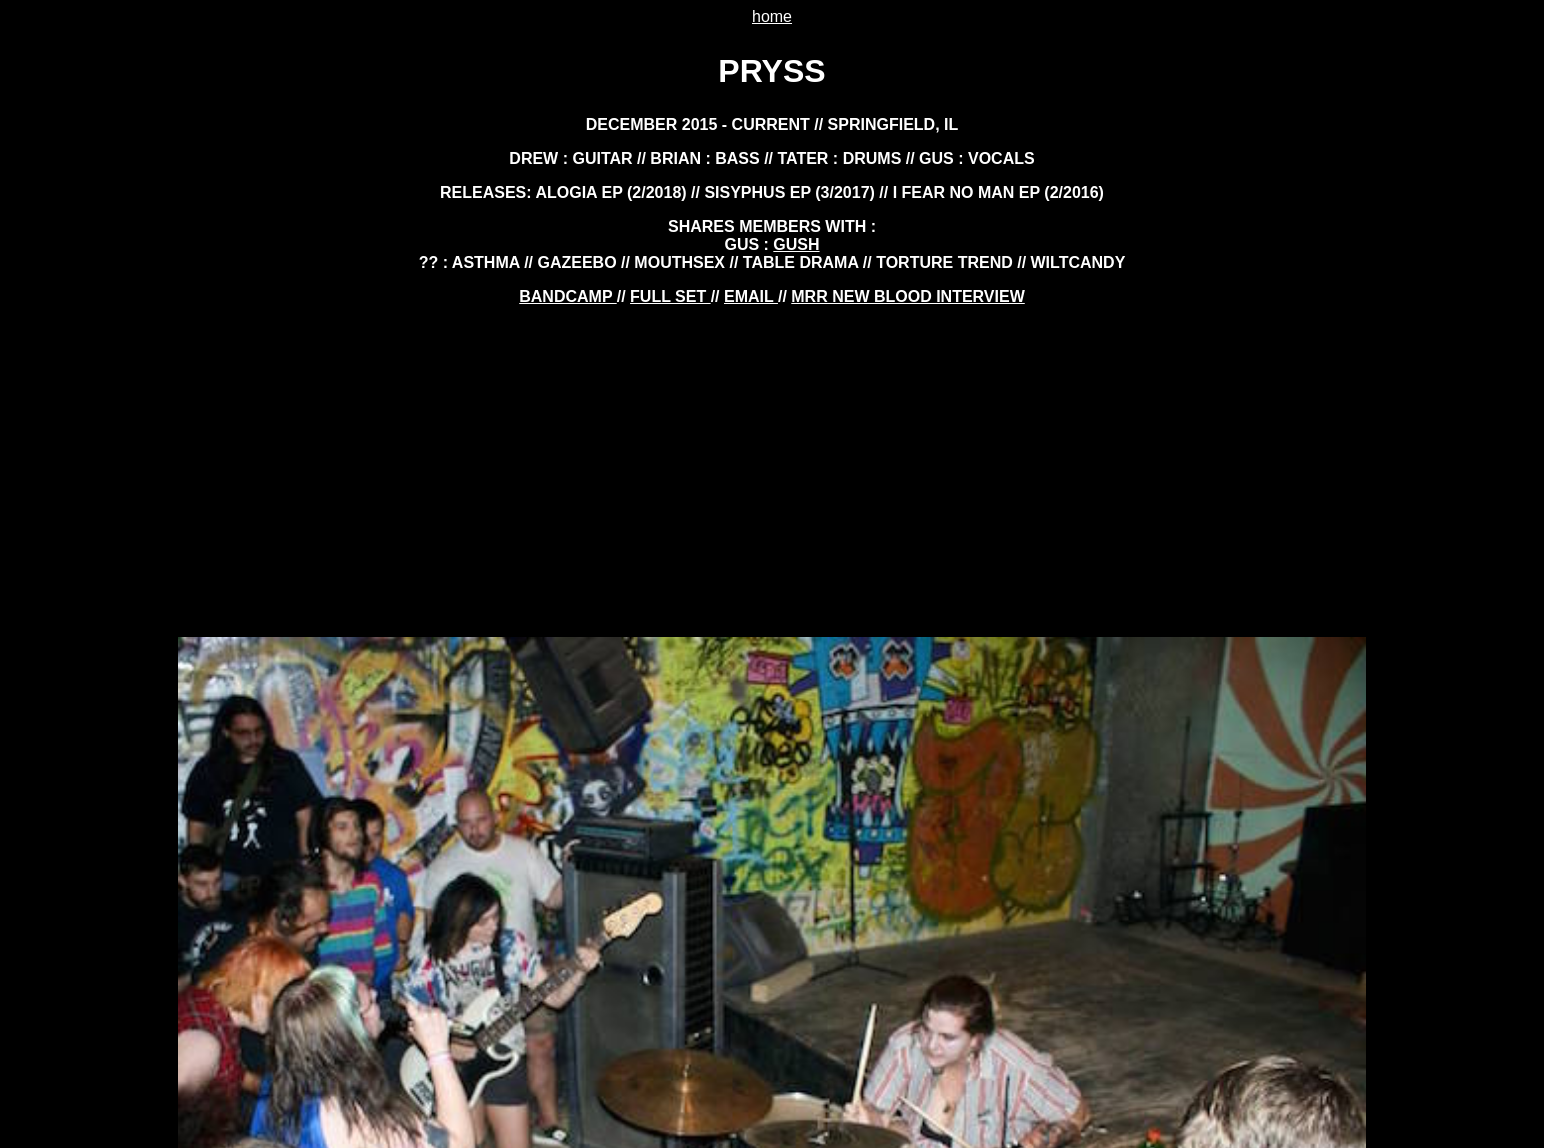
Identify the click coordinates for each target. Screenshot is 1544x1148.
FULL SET (670, 296)
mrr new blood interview (907, 296)
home (772, 16)
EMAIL (751, 296)
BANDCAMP (567, 296)
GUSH (796, 244)
